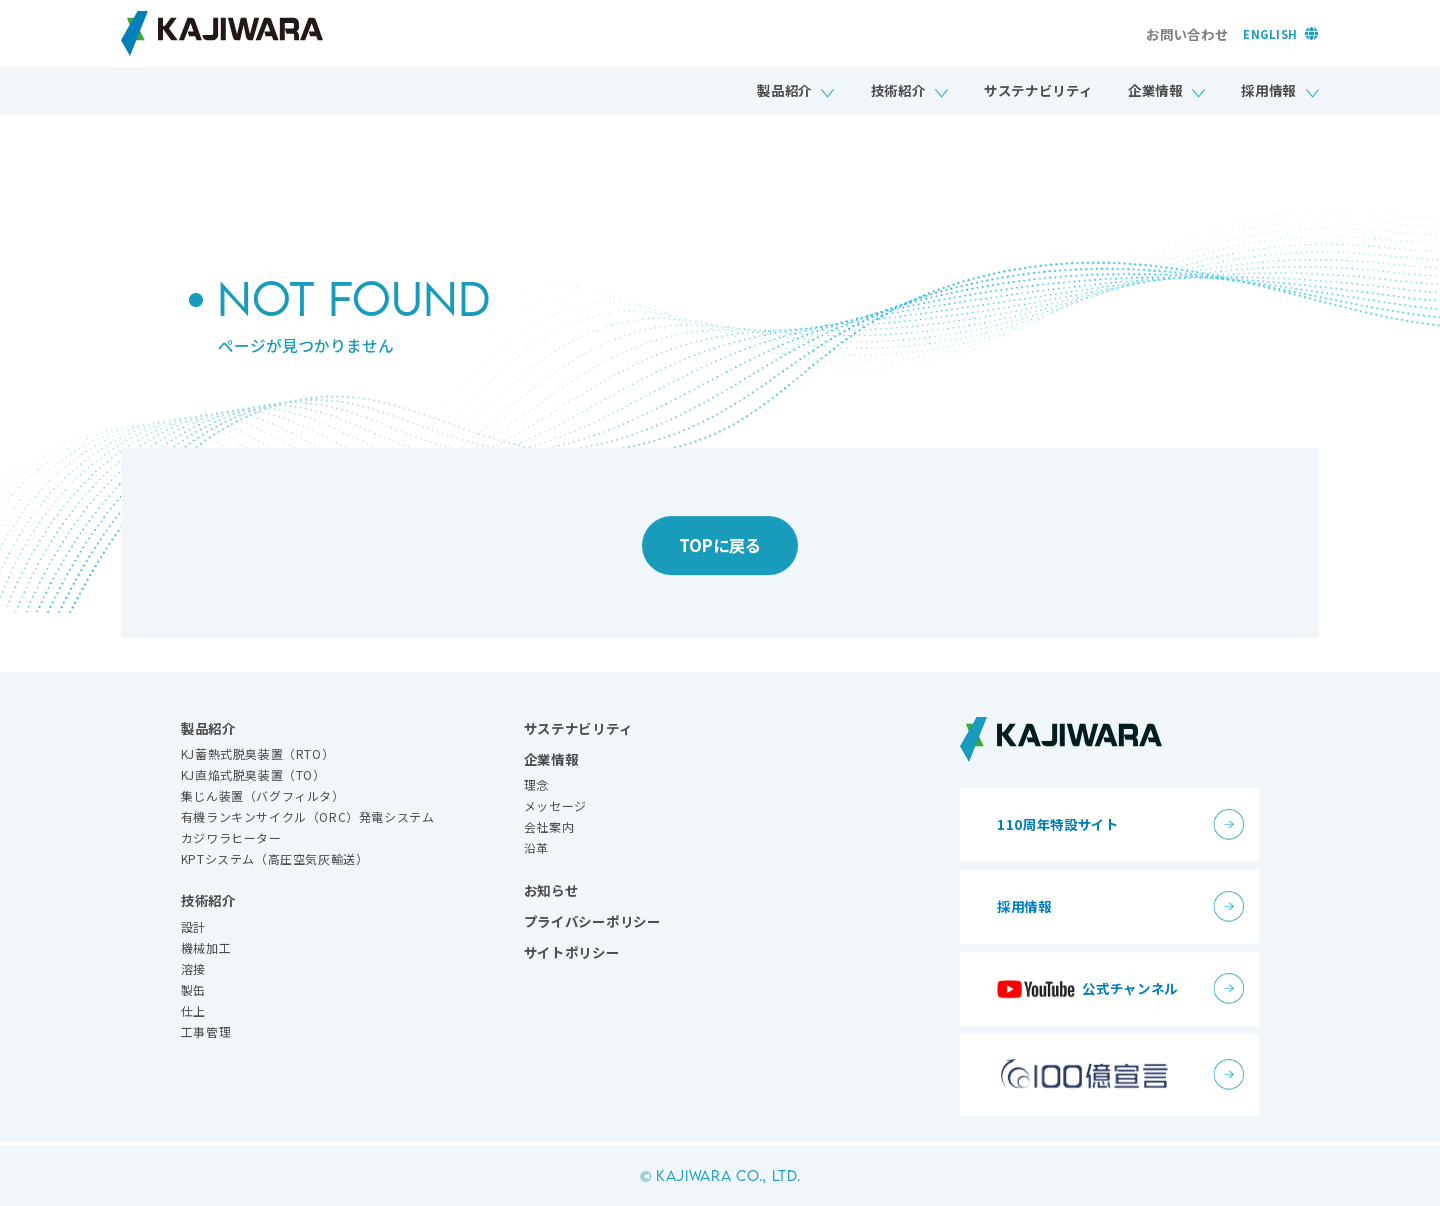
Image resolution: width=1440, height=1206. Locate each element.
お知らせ (551, 890)
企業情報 (1155, 90)
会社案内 (549, 826)
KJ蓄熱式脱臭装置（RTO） (257, 753)
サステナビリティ (1038, 90)
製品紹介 (784, 90)
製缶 (193, 989)
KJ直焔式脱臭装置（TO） (253, 774)
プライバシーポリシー (592, 921)
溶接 (193, 968)
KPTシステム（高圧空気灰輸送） (275, 858)
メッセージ (555, 805)
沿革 (536, 847)
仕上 (193, 1010)
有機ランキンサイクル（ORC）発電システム (308, 816)
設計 (193, 926)
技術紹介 (898, 90)
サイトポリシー (572, 952)
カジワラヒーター (231, 837)
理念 (536, 784)
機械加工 (206, 947)
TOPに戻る (720, 553)
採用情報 (1268, 90)
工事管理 (206, 1031)
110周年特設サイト (1058, 824)
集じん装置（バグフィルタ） (263, 795)
